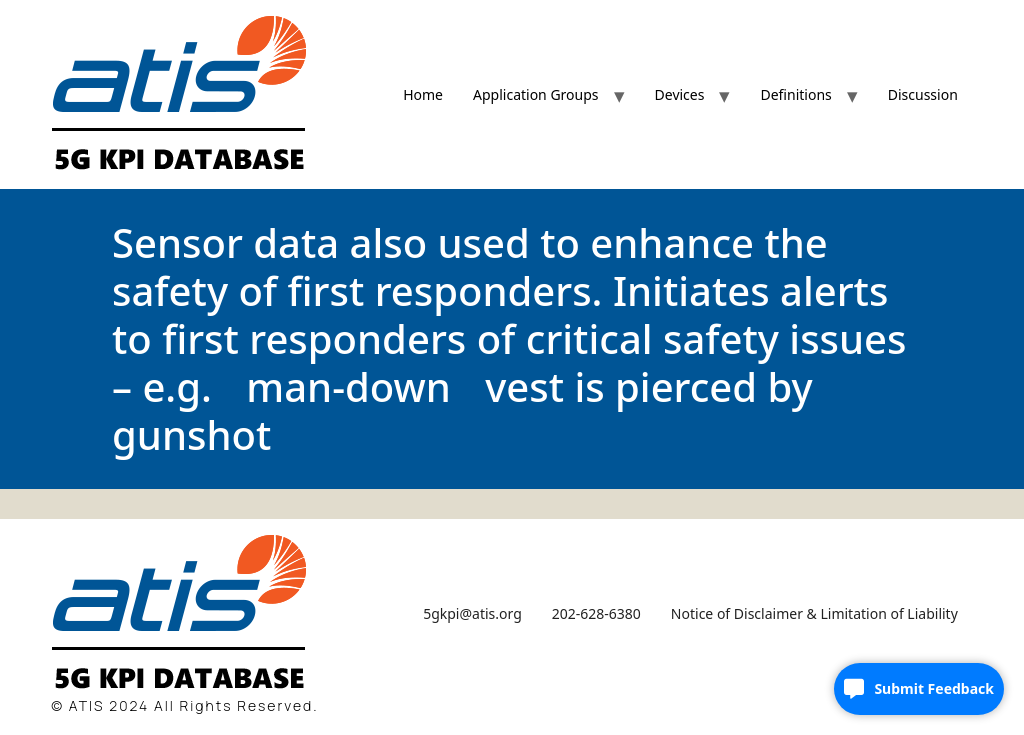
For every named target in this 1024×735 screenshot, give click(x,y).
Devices (680, 94)
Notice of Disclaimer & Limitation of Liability (814, 613)
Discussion (923, 94)
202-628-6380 (596, 613)
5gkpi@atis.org (472, 613)
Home (423, 94)
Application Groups (536, 94)
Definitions (795, 94)
